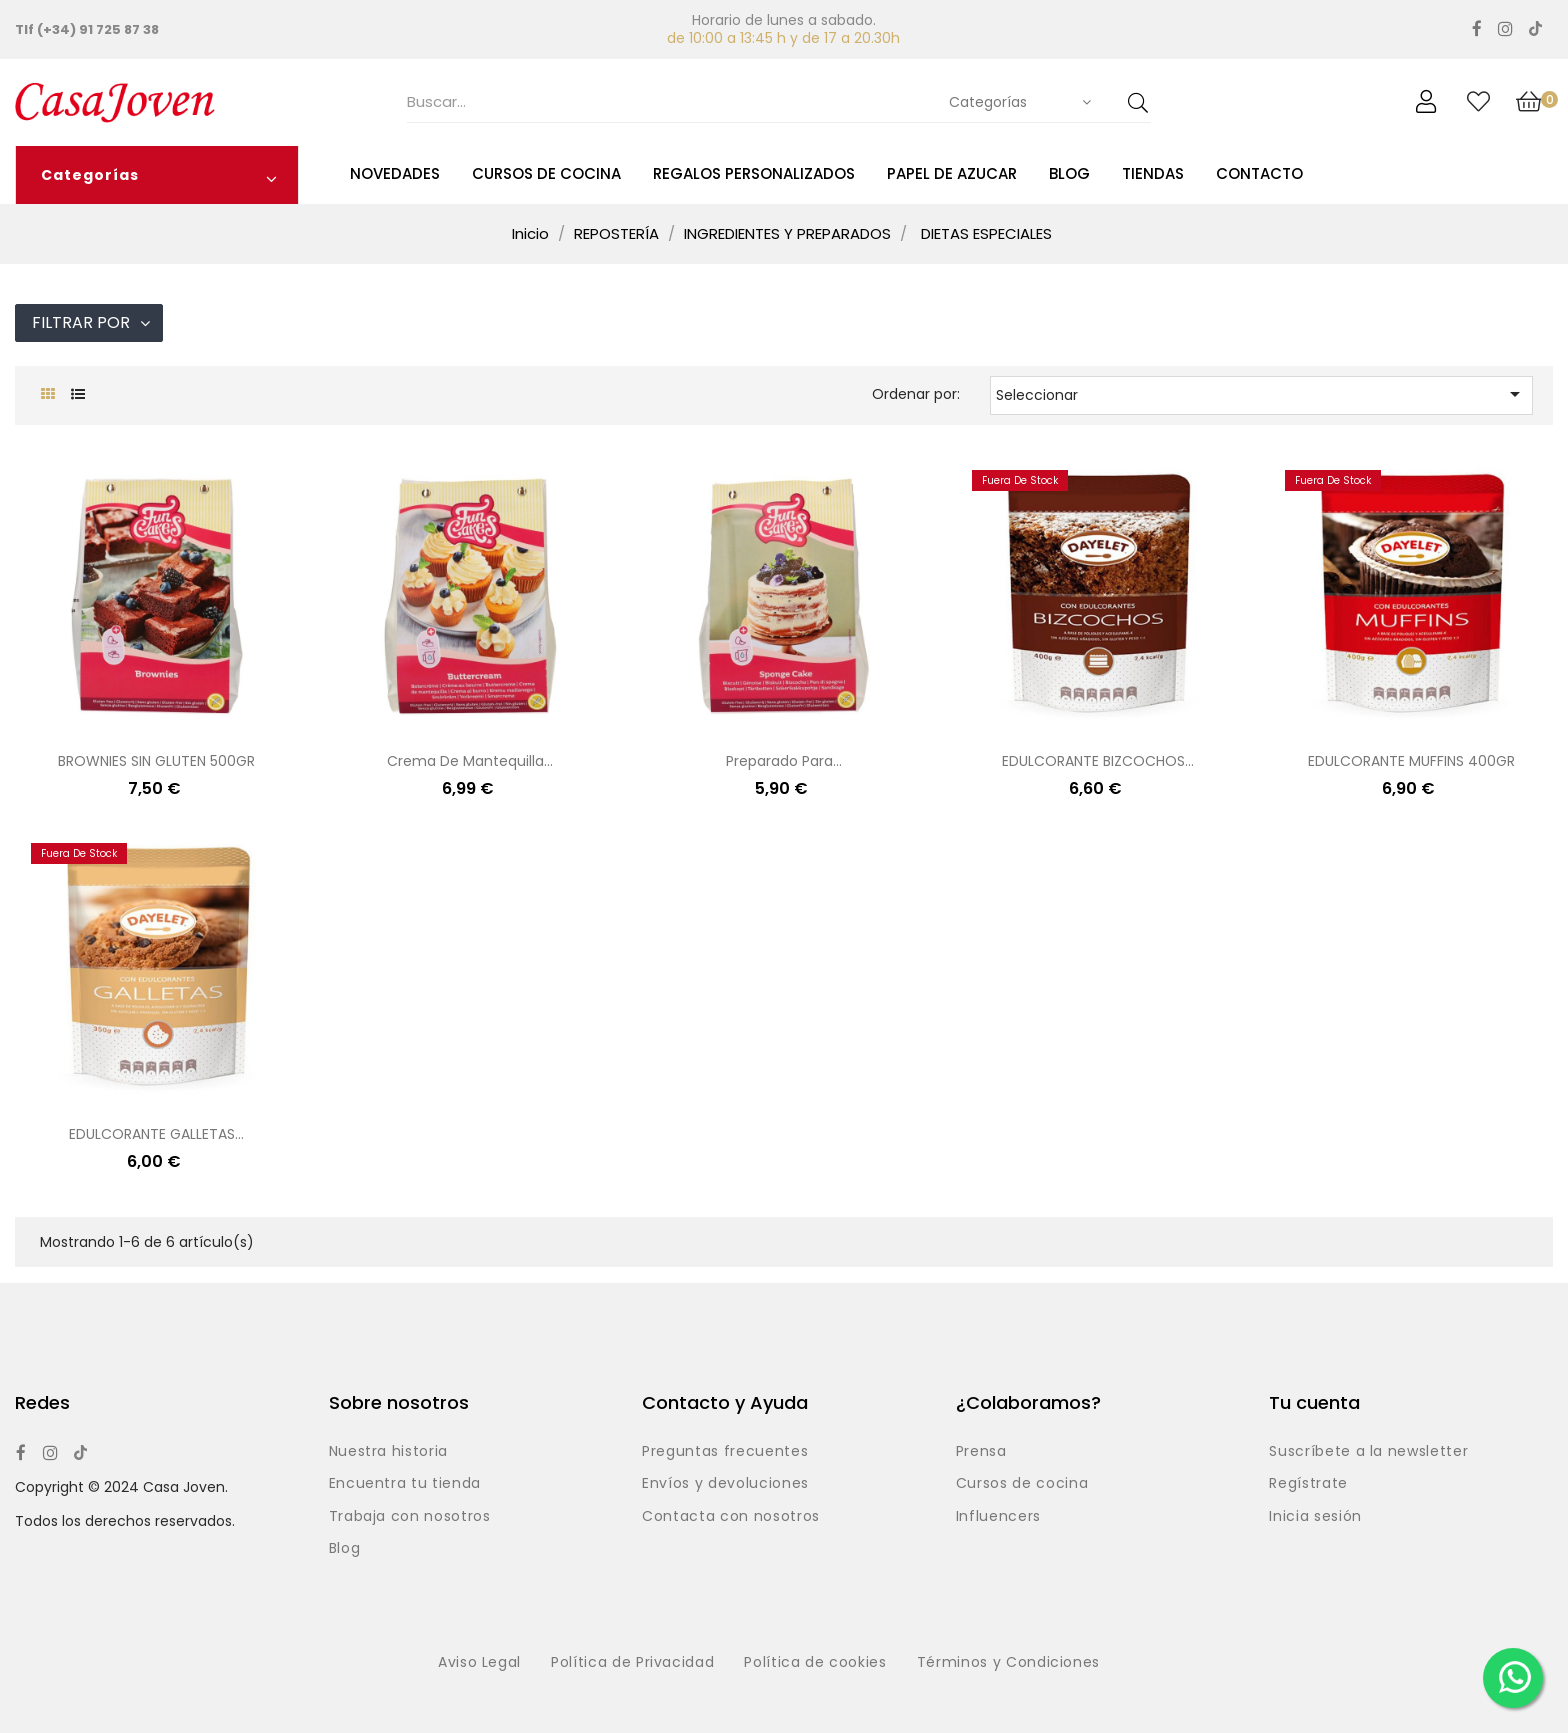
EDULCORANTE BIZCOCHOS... (1098, 761)
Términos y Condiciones (1008, 1663)
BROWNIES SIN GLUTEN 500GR (156, 761)
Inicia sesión (1315, 1517)
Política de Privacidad (632, 1663)
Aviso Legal (479, 1663)
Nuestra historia (388, 1452)
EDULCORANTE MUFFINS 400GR (1411, 761)
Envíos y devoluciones (725, 1484)
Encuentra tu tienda (405, 1484)
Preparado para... (784, 761)
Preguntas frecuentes (725, 1452)
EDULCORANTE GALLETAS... (156, 1134)
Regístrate (1308, 1484)
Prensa (981, 1452)
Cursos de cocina (1022, 1484)
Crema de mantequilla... (470, 761)
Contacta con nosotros (731, 1517)
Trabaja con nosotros (410, 1517)
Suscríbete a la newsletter (1368, 1452)
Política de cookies (815, 1663)
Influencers (998, 1517)
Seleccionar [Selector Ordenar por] (1261, 394)
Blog (345, 1549)
